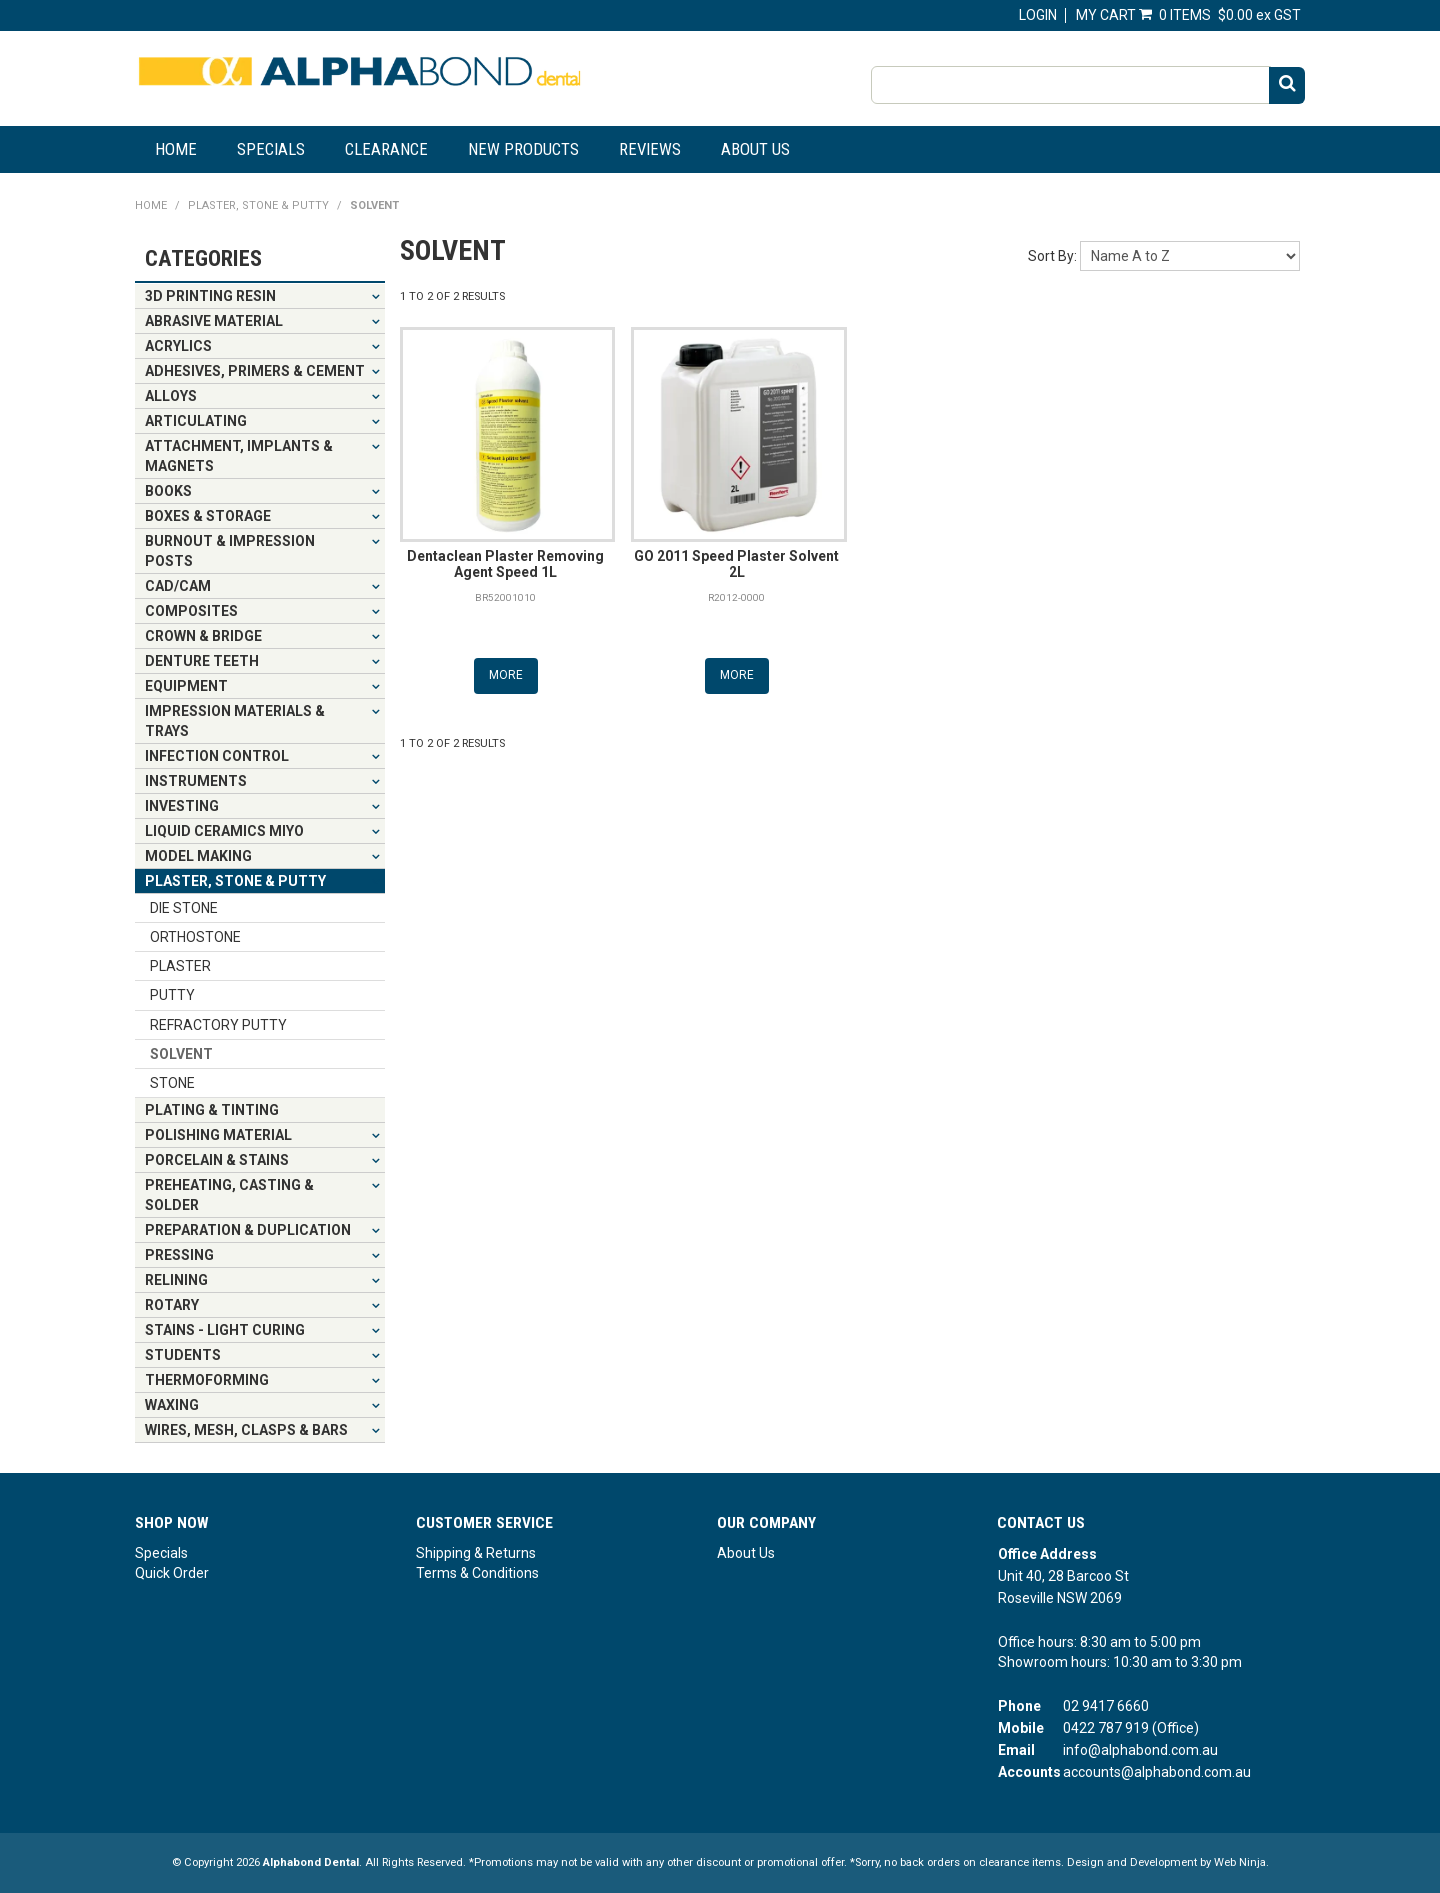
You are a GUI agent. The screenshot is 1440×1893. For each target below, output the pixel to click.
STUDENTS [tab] (183, 1355)
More (506, 675)
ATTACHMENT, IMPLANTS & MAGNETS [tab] (239, 456)
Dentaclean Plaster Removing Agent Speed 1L (505, 563)
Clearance (386, 149)
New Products (523, 149)
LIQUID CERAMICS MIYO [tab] (224, 831)
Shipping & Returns (476, 1553)
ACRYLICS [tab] (178, 346)
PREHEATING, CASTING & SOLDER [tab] (229, 1195)
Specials (271, 149)
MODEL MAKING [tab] (198, 856)
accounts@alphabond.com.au (1157, 1772)
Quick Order (172, 1573)
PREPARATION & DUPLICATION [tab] (248, 1230)
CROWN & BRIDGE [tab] (203, 636)
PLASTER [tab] (180, 966)
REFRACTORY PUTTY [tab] (218, 1025)
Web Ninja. (1241, 1862)
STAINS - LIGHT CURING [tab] (225, 1330)
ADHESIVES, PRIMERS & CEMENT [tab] (255, 371)
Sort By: (1052, 256)
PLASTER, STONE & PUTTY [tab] (235, 881)
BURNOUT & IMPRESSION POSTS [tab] (230, 551)
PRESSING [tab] (179, 1255)
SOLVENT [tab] (181, 1054)
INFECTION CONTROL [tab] (217, 756)
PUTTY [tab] (172, 995)
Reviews (650, 149)
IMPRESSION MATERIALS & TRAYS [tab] (235, 721)
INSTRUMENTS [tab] (196, 781)
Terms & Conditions (477, 1573)
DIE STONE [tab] (184, 908)
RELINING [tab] (176, 1280)
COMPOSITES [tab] (191, 611)
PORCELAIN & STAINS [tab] (217, 1160)
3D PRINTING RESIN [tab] (210, 296)
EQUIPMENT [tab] (186, 686)
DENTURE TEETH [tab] (202, 661)
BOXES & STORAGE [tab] (208, 516)
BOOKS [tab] (168, 491)
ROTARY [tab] (172, 1305)
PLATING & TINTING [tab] (212, 1110)
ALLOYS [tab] (171, 396)
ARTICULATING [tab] (196, 421)
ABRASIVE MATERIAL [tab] (214, 321)
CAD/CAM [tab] (178, 586)
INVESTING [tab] (182, 806)
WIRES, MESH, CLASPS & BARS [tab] (246, 1430)
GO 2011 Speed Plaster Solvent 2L (736, 563)
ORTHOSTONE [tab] (195, 937)
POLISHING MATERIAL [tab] (218, 1135)
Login (1038, 15)
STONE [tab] (172, 1083)
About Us (755, 149)
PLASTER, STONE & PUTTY (258, 205)
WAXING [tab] (172, 1405)
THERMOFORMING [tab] (207, 1380)
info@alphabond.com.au (1140, 1750)
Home (176, 149)
